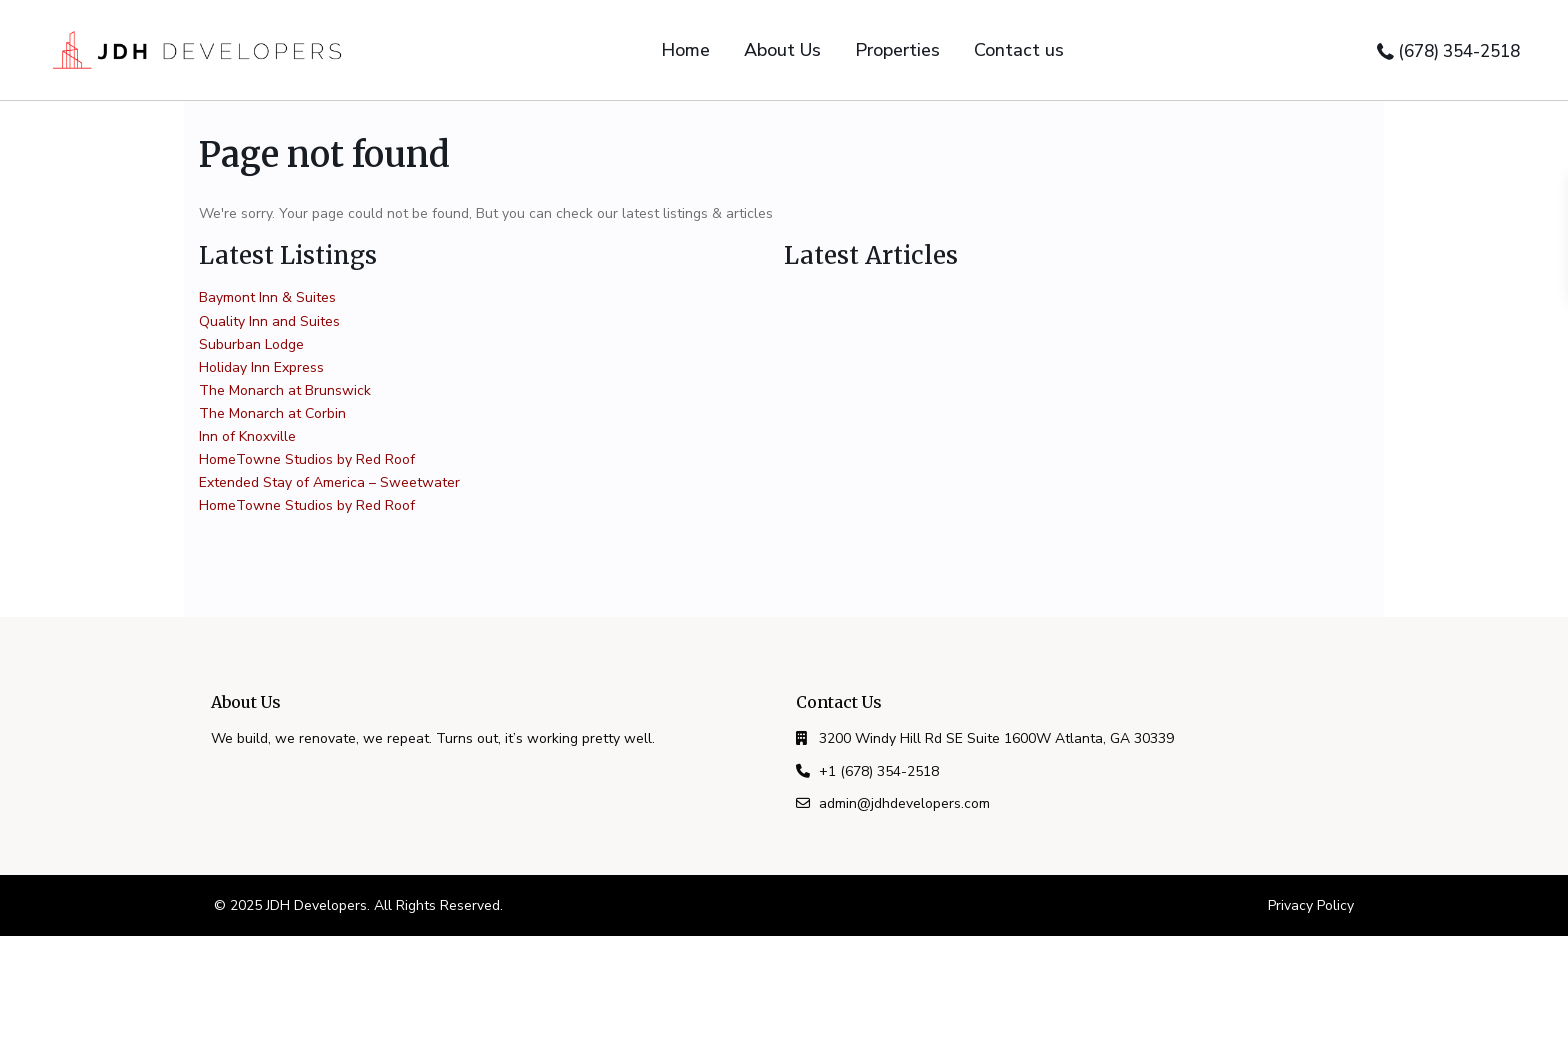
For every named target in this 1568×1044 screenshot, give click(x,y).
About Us (782, 50)
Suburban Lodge (251, 344)
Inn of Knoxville (247, 436)
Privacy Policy (1311, 905)
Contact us (1019, 50)
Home (685, 50)
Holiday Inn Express (261, 367)
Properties (897, 50)
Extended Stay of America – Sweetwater (329, 482)
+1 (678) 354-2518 (879, 771)
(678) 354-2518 (1459, 51)
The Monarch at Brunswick (285, 390)
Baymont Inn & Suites (267, 297)
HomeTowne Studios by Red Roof (307, 459)
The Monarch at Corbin (272, 413)
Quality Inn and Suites (269, 321)
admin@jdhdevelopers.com (904, 803)
